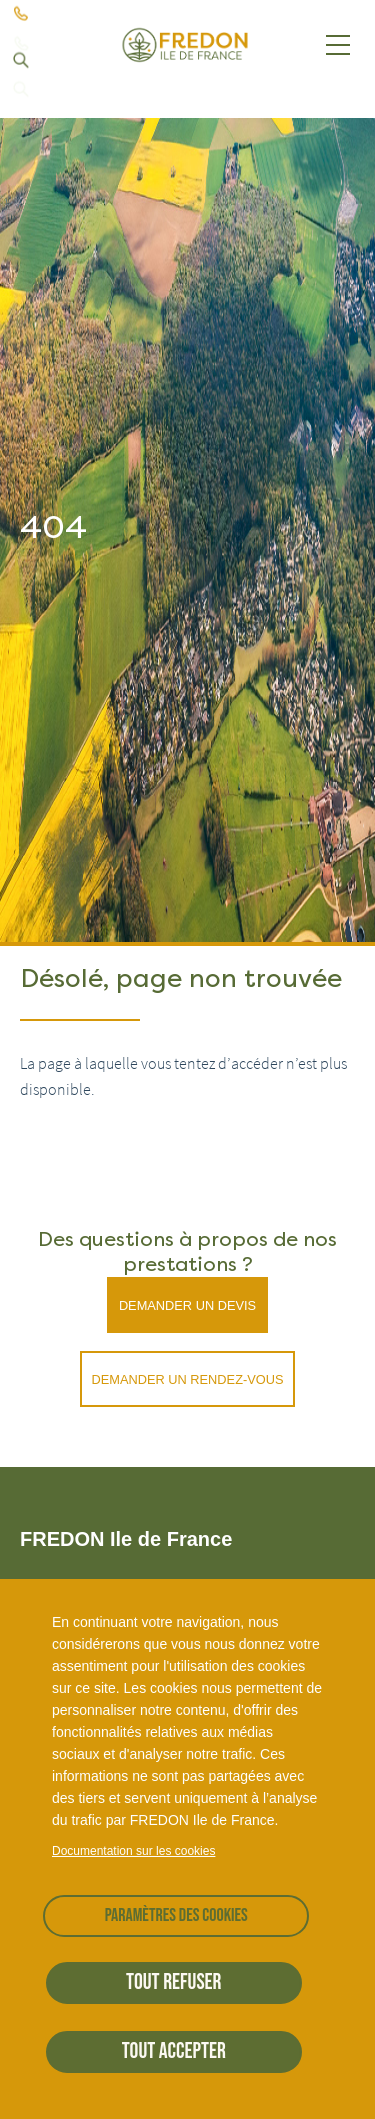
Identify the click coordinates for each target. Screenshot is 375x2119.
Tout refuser (173, 1982)
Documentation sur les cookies (133, 1851)
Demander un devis (187, 1305)
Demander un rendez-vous (188, 1379)
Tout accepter (174, 2051)
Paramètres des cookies (176, 1915)
